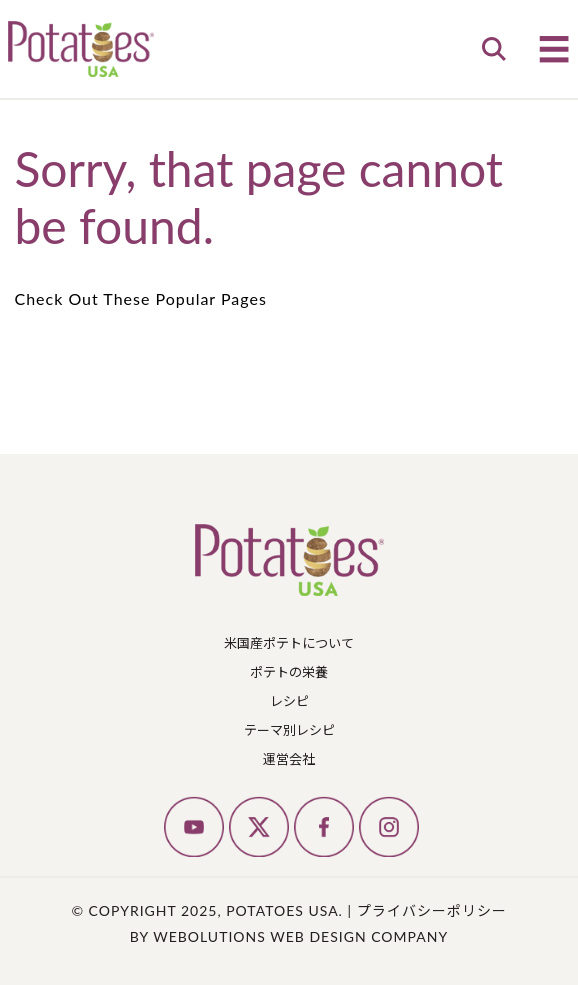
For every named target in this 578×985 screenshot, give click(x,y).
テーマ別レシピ (289, 730)
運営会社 (289, 759)
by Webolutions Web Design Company (289, 936)
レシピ (289, 701)
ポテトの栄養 (289, 672)
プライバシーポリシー (432, 910)
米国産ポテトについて (289, 643)
